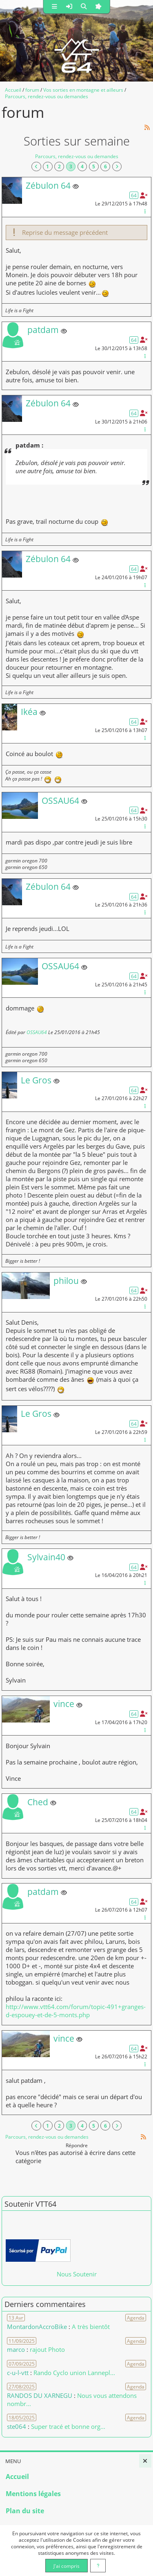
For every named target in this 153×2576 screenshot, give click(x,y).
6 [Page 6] (105, 166)
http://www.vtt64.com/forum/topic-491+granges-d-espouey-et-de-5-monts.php (76, 2011)
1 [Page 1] (47, 166)
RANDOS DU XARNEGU (40, 2395)
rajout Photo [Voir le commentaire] (47, 2349)
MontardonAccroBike (37, 2326)
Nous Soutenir (77, 2274)
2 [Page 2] (59, 166)
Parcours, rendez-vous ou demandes (76, 156)
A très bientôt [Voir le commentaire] (91, 2326)
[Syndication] (147, 127)
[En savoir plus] (98, 2565)
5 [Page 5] (93, 166)
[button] (54, 6)
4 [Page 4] (82, 166)
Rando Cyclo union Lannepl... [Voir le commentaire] (74, 2373)
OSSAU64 (37, 1032)
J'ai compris (66, 2566)
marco (16, 2349)
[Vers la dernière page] (117, 166)
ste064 (16, 2426)
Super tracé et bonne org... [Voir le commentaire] (68, 2426)
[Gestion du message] (145, 211)
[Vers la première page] (36, 166)
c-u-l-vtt (18, 2373)
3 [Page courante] (70, 166)
